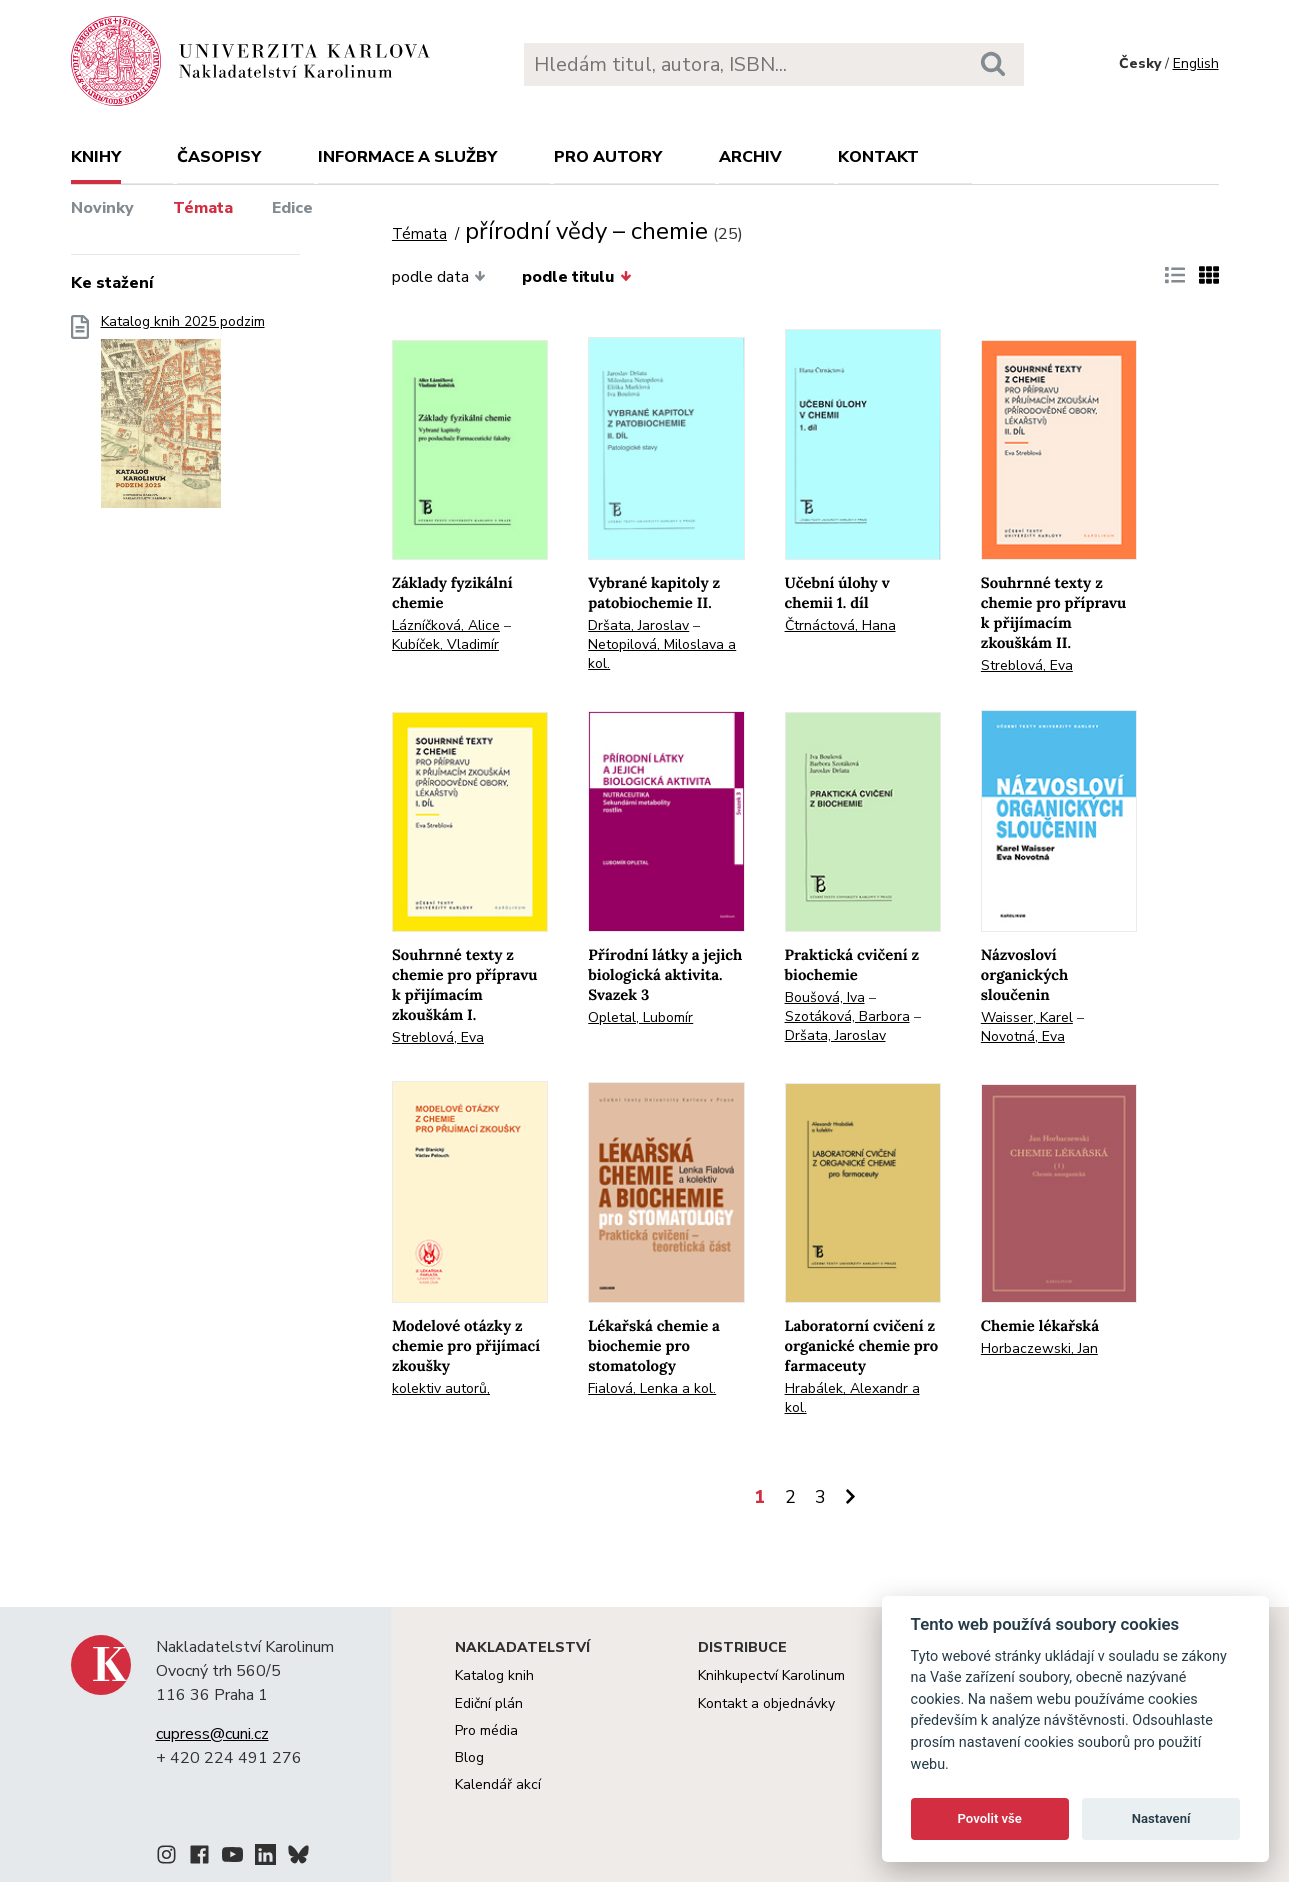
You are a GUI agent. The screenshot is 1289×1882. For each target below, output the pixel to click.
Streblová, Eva (1027, 665)
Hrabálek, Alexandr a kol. (852, 1398)
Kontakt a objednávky (766, 1703)
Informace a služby (407, 157)
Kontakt (878, 157)
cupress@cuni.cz (212, 1734)
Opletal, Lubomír (640, 1017)
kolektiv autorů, (441, 1388)
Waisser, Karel (1027, 1017)
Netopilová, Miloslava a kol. (662, 654)
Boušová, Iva (825, 997)
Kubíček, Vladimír (445, 644)
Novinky (102, 208)
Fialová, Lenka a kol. (652, 1388)
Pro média (486, 1730)
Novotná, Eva (1023, 1036)
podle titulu (576, 277)
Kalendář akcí (498, 1784)
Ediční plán (489, 1703)
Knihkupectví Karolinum (771, 1675)
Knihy (96, 157)
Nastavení (1161, 1818)
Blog (469, 1757)
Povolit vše (990, 1818)
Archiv (750, 157)
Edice (292, 208)
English (1196, 63)
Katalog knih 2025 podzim (183, 417)
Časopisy (219, 157)
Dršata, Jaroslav (638, 625)
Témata (203, 208)
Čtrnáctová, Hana (840, 625)
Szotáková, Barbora (847, 1016)
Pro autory (608, 157)
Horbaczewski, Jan (1039, 1348)
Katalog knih (494, 1675)
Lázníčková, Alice (446, 625)
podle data (439, 277)
